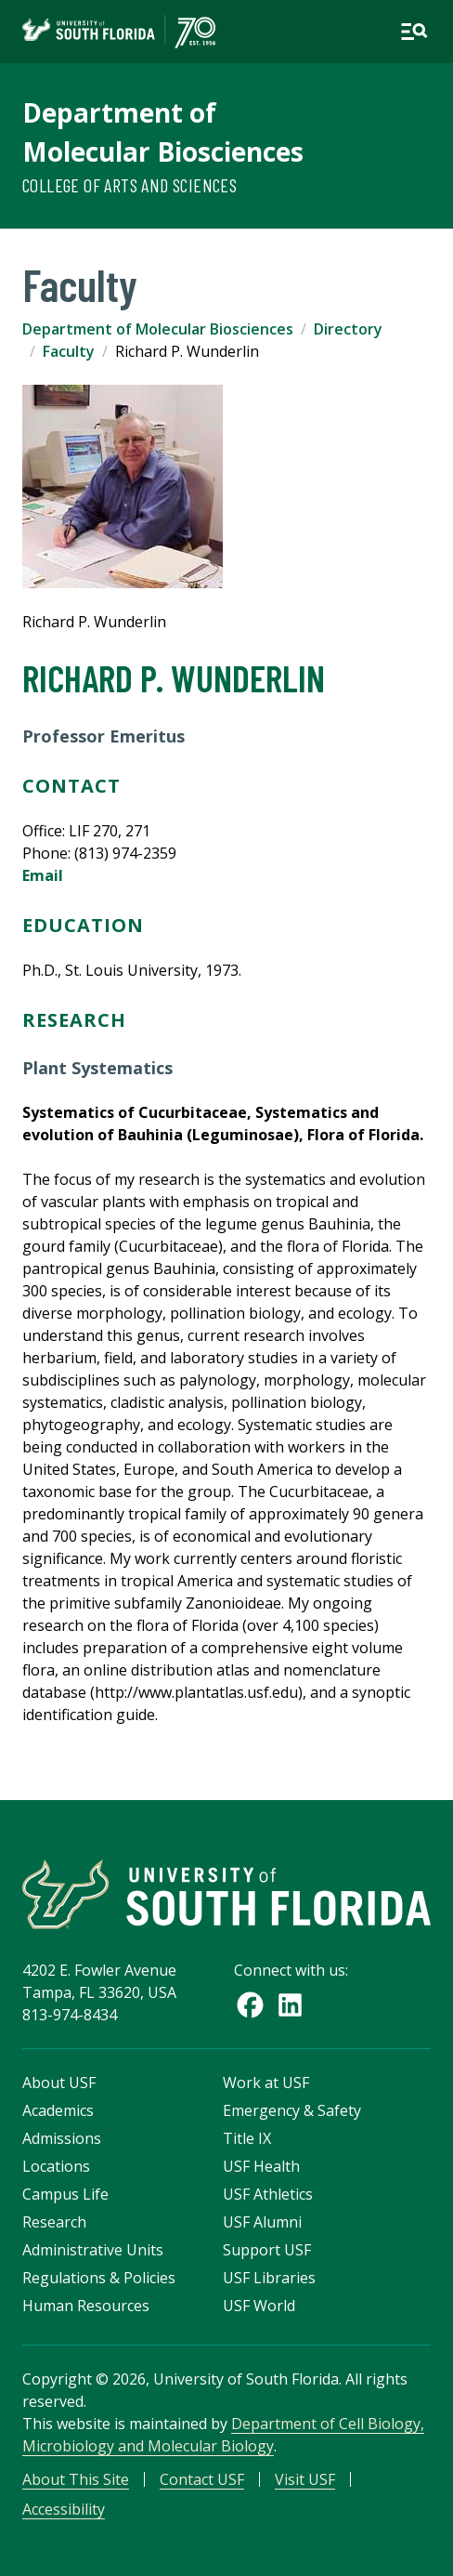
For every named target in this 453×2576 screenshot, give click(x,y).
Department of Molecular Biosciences (157, 329)
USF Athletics (268, 2194)
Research (54, 2222)
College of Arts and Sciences (129, 185)
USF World (259, 2305)
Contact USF (202, 2479)
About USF (59, 2082)
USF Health (261, 2166)
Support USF (267, 2250)
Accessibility (63, 2509)
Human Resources (85, 2305)
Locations (56, 2166)
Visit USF (305, 2479)
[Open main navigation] (414, 31)
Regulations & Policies (98, 2277)
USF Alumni (262, 2222)
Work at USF (266, 2082)
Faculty (69, 351)
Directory (348, 329)
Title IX (247, 2138)
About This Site (75, 2479)
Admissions (61, 2138)
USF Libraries (269, 2277)
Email (42, 875)
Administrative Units (92, 2250)
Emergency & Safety (292, 2110)
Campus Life (65, 2194)
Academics (58, 2110)
